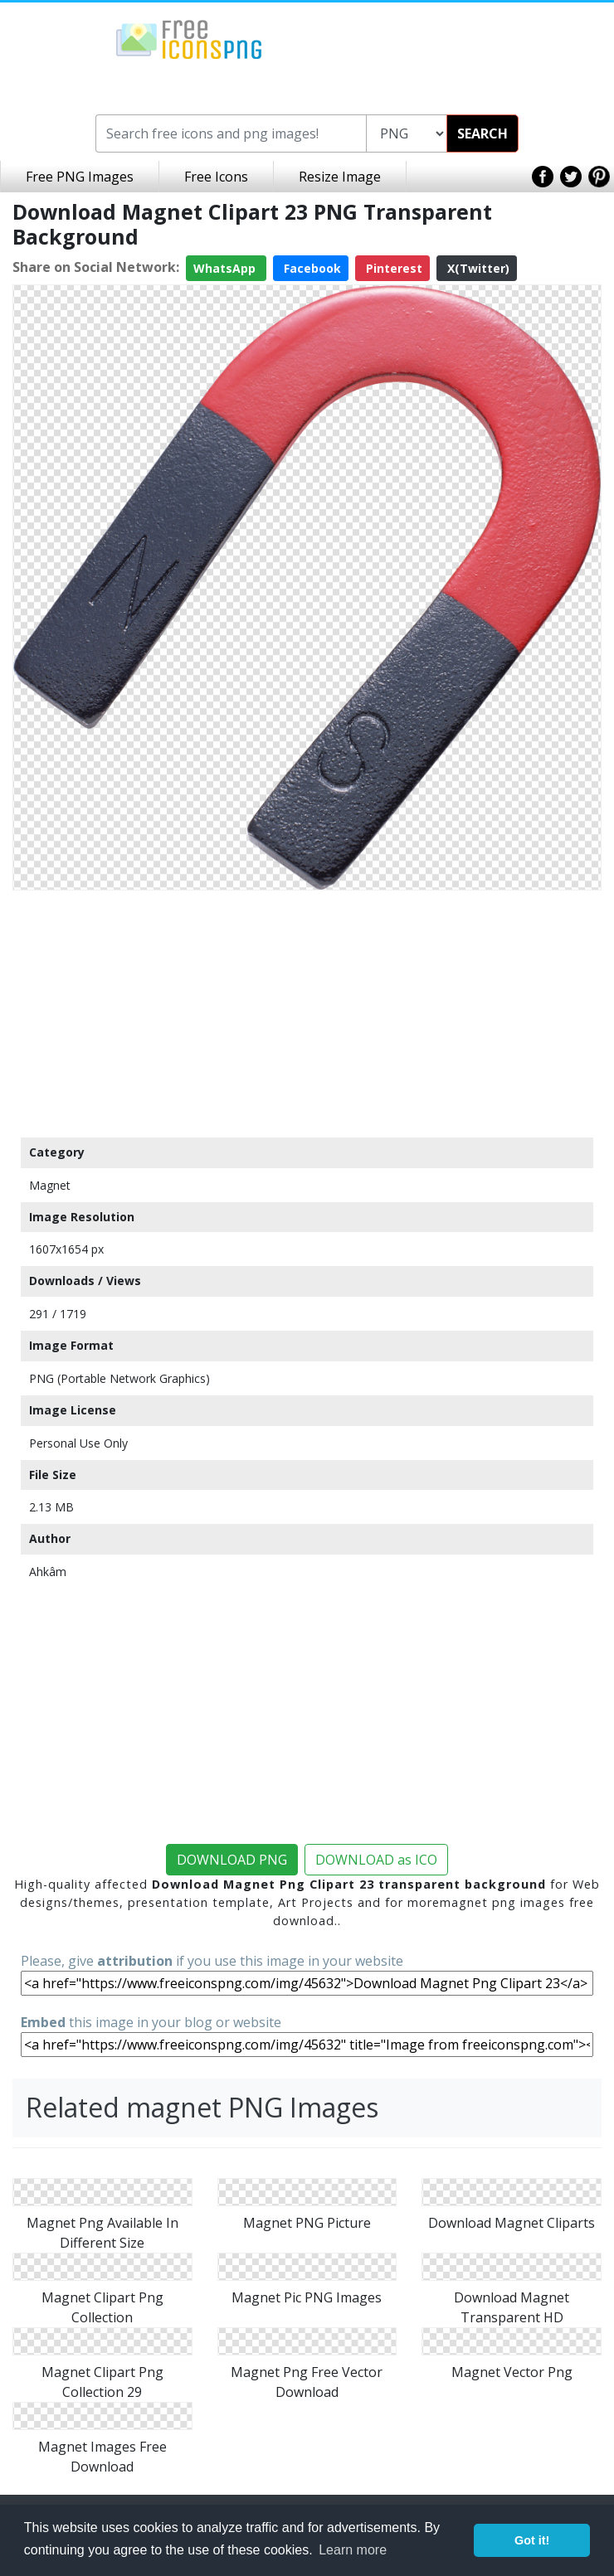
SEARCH (482, 133)
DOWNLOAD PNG (232, 1860)
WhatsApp (226, 268)
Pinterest (392, 268)
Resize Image (340, 176)
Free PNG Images (80, 176)
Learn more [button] (353, 2550)
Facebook (310, 268)
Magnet (50, 1185)
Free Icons (216, 176)
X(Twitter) (476, 268)
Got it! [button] (531, 2540)
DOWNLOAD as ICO (376, 1860)
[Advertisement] (307, 1013)
